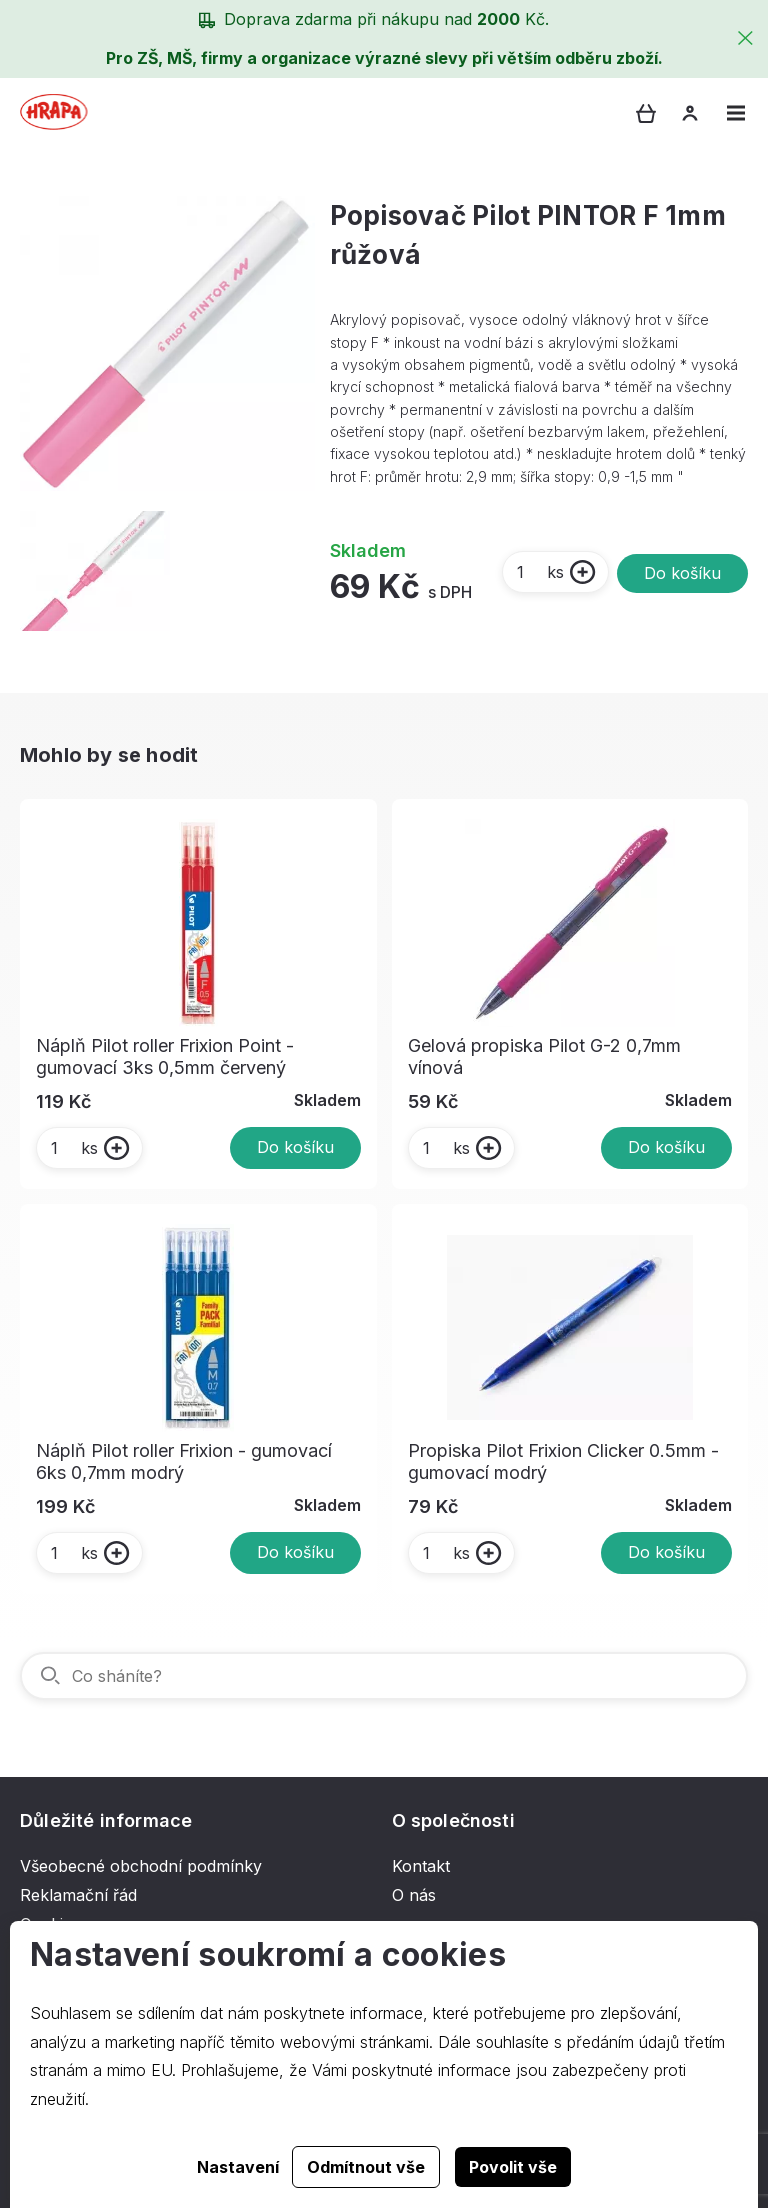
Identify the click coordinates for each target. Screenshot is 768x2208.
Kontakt (421, 1866)
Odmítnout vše (366, 2167)
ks (539, 572)
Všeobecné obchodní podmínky (141, 1866)
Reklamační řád (78, 1895)
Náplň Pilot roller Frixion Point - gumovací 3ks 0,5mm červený (165, 1056)
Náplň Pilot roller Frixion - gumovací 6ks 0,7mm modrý (184, 1461)
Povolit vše (513, 2167)
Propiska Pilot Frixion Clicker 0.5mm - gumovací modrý (563, 1461)
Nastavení (238, 2167)
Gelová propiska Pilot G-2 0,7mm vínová (544, 1056)
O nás (414, 1895)
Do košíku (682, 573)
